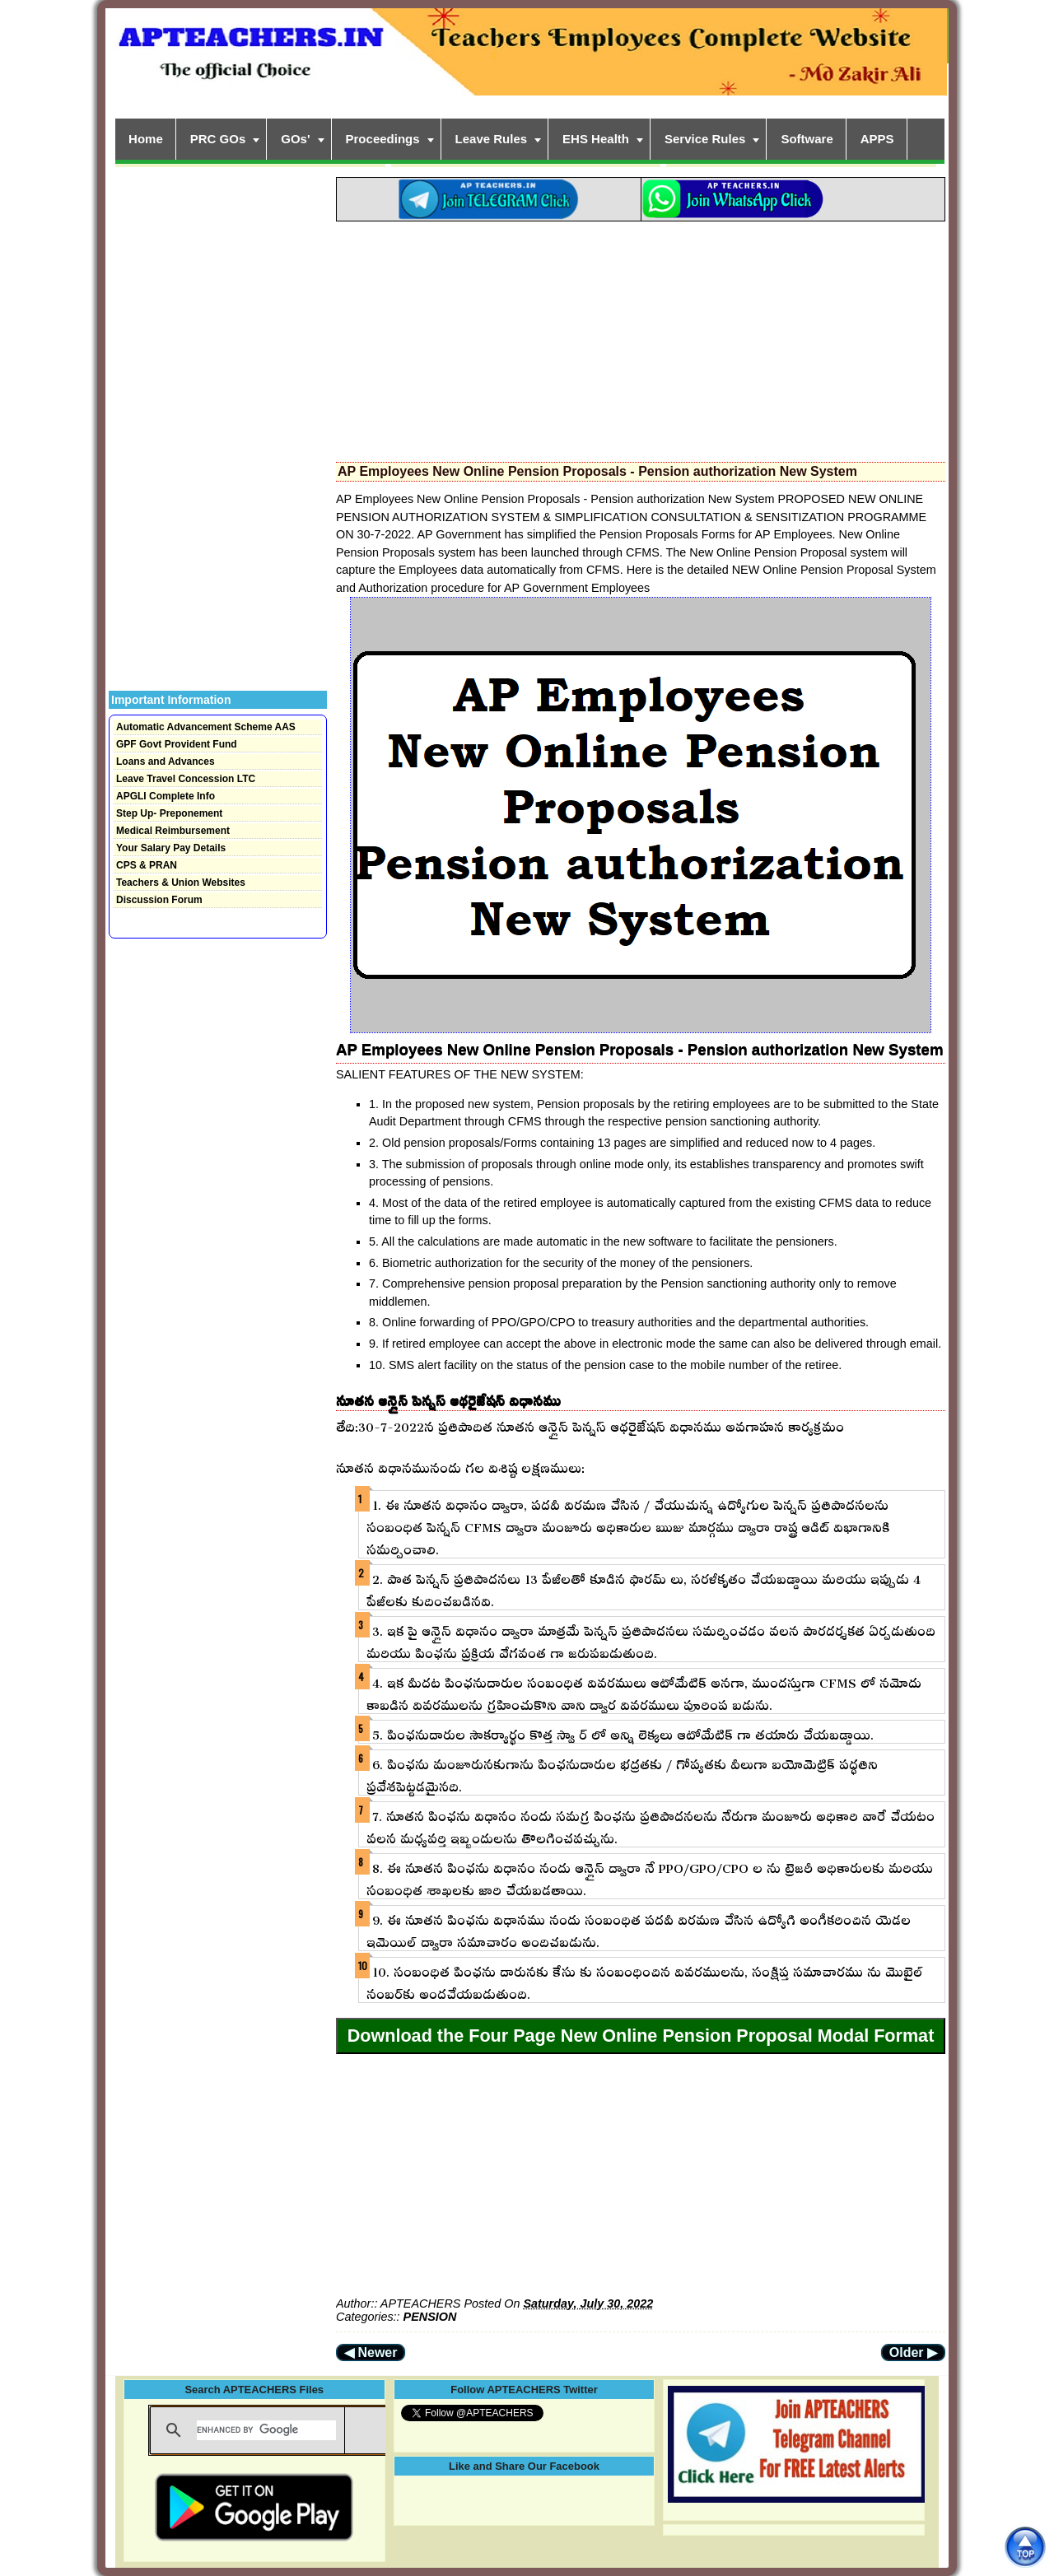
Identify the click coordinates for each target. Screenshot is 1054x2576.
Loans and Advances (165, 761)
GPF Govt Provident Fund (176, 744)
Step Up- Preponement (169, 813)
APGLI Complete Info (165, 796)
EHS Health (595, 139)
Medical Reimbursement (173, 830)
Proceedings (383, 139)
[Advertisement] (640, 336)
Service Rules (705, 139)
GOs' (295, 139)
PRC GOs (218, 139)
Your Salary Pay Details (171, 848)
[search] (266, 2430)
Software (806, 139)
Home (145, 139)
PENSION (430, 2316)
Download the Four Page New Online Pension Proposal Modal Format (641, 2035)
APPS (877, 139)
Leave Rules (491, 139)
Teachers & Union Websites (180, 882)
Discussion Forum (159, 900)
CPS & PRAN (146, 865)
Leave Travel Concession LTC (185, 779)
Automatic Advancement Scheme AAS (206, 727)
